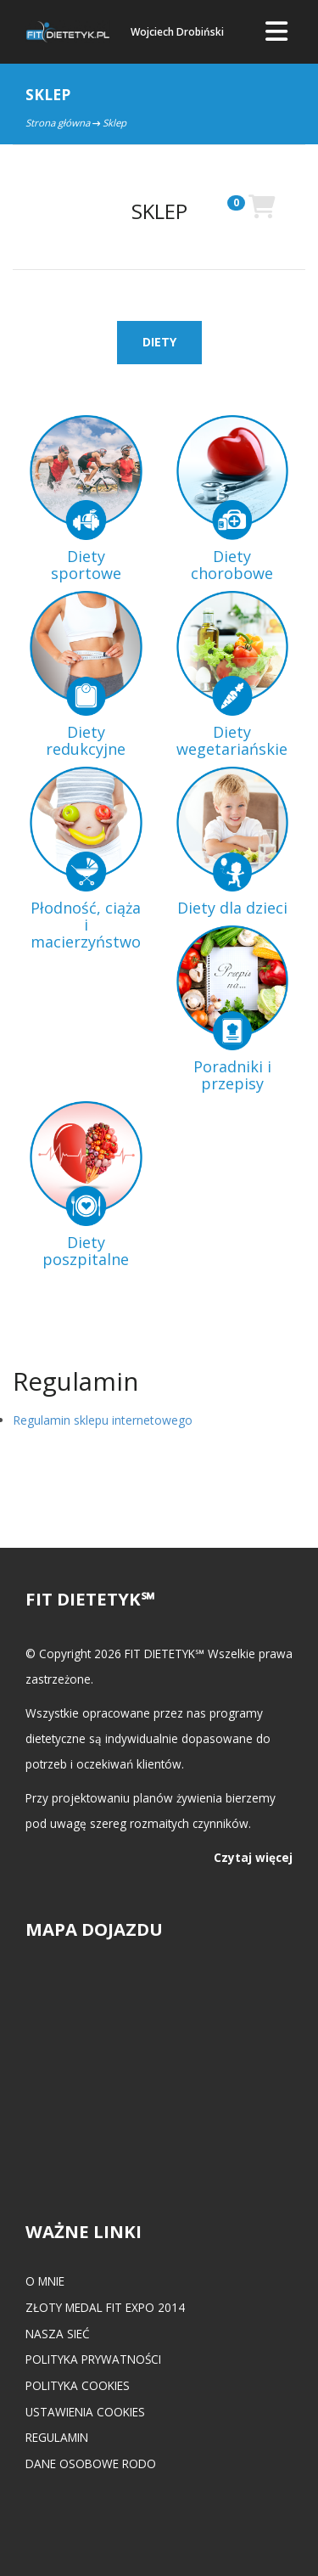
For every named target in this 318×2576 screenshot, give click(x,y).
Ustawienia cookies (85, 2412)
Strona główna (57, 122)
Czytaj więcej (253, 1857)
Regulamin (56, 2437)
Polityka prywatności (93, 2359)
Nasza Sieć (57, 2334)
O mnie (44, 2281)
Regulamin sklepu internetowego (102, 1420)
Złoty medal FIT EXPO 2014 (105, 2307)
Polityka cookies (77, 2385)
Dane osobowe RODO (90, 2463)
